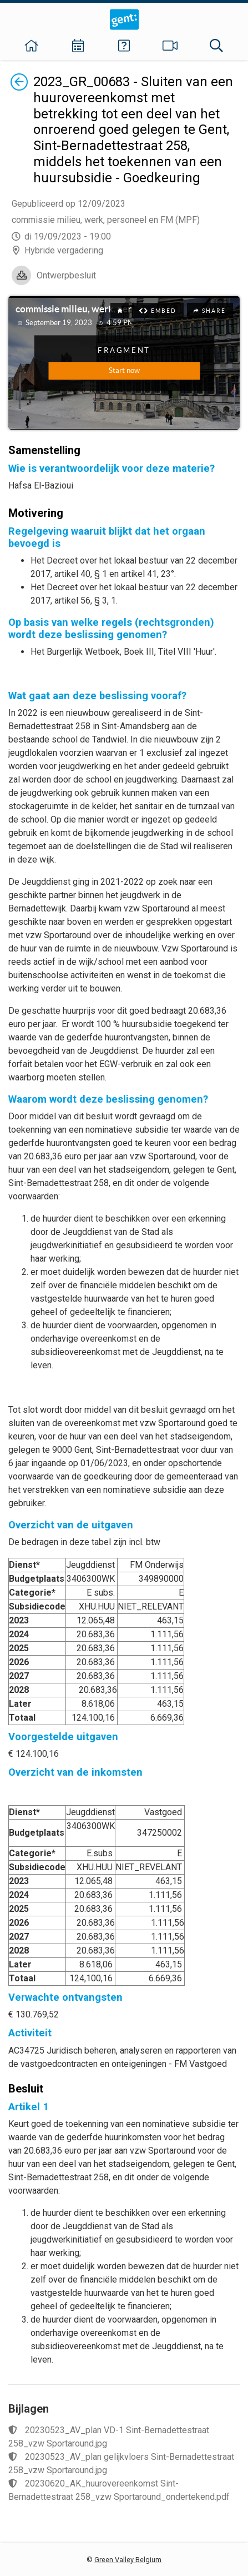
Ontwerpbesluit (66, 275)
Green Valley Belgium (127, 2559)
